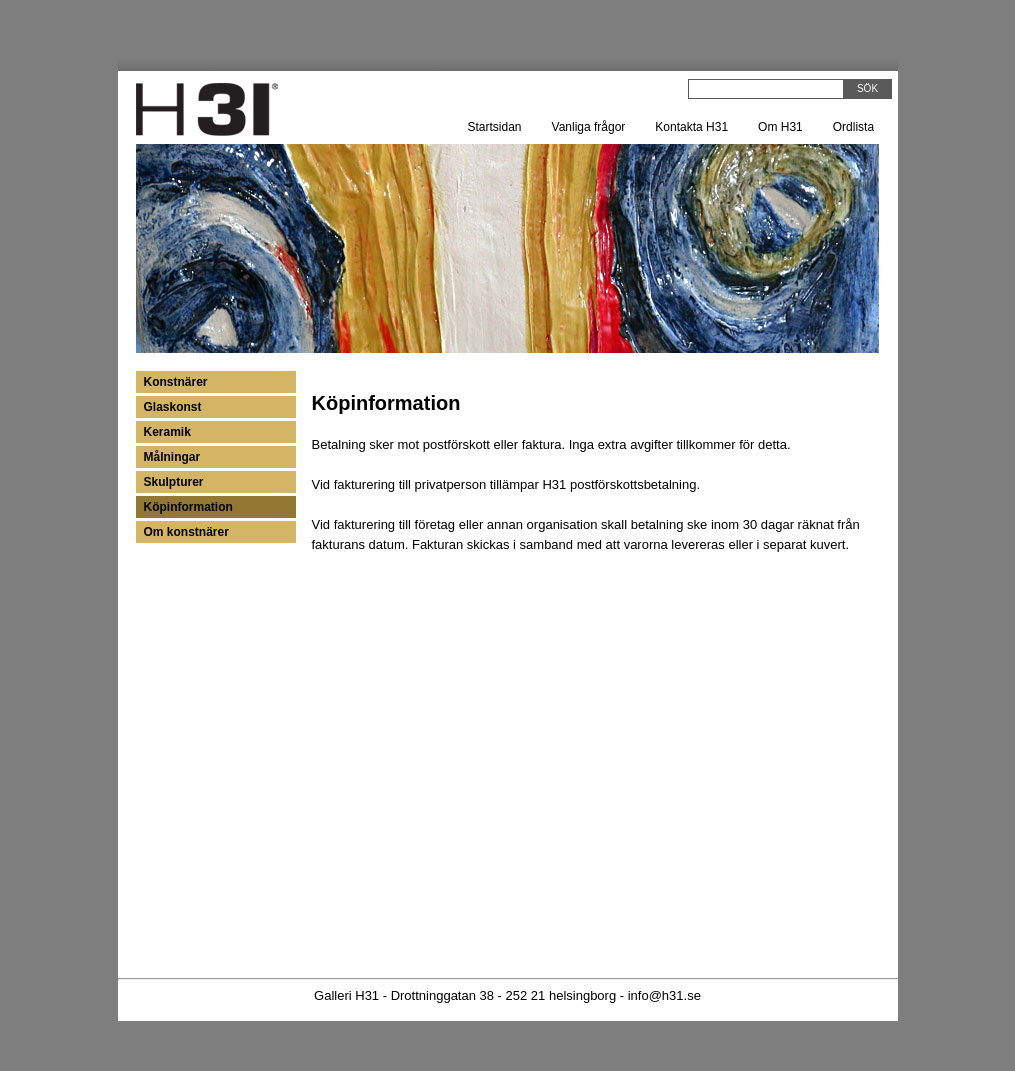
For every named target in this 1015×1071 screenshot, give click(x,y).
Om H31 (780, 127)
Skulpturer (174, 482)
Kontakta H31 (691, 127)
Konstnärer (176, 382)
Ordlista (853, 127)
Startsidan (495, 127)
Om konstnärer (186, 532)
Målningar (172, 457)
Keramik (167, 432)
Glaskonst (173, 407)
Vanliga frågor (589, 127)
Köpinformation (188, 507)
